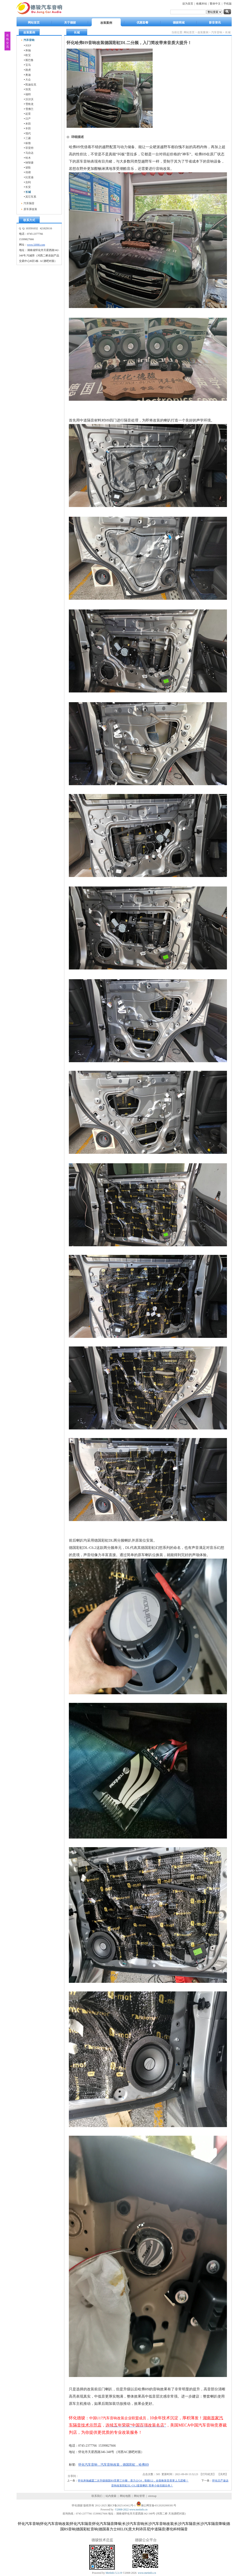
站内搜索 (111, 2496)
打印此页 (207, 2474)
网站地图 (125, 2496)
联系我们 (96, 2496)
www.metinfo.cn (138, 2509)
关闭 (222, 2474)
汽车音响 (216, 32)
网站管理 (139, 2496)
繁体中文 (215, 3)
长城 (228, 32)
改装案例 (202, 32)
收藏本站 (201, 3)
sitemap (152, 2496)
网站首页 (189, 32)
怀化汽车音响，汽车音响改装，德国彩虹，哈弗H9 (113, 2464)
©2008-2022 (121, 2509)
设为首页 (187, 3)
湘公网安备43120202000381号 (158, 2505)
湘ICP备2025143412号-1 (121, 2505)
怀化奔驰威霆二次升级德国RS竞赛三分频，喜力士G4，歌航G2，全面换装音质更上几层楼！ (133, 2480)
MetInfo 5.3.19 (114, 2572)
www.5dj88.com (36, 244)
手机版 (228, 3)
